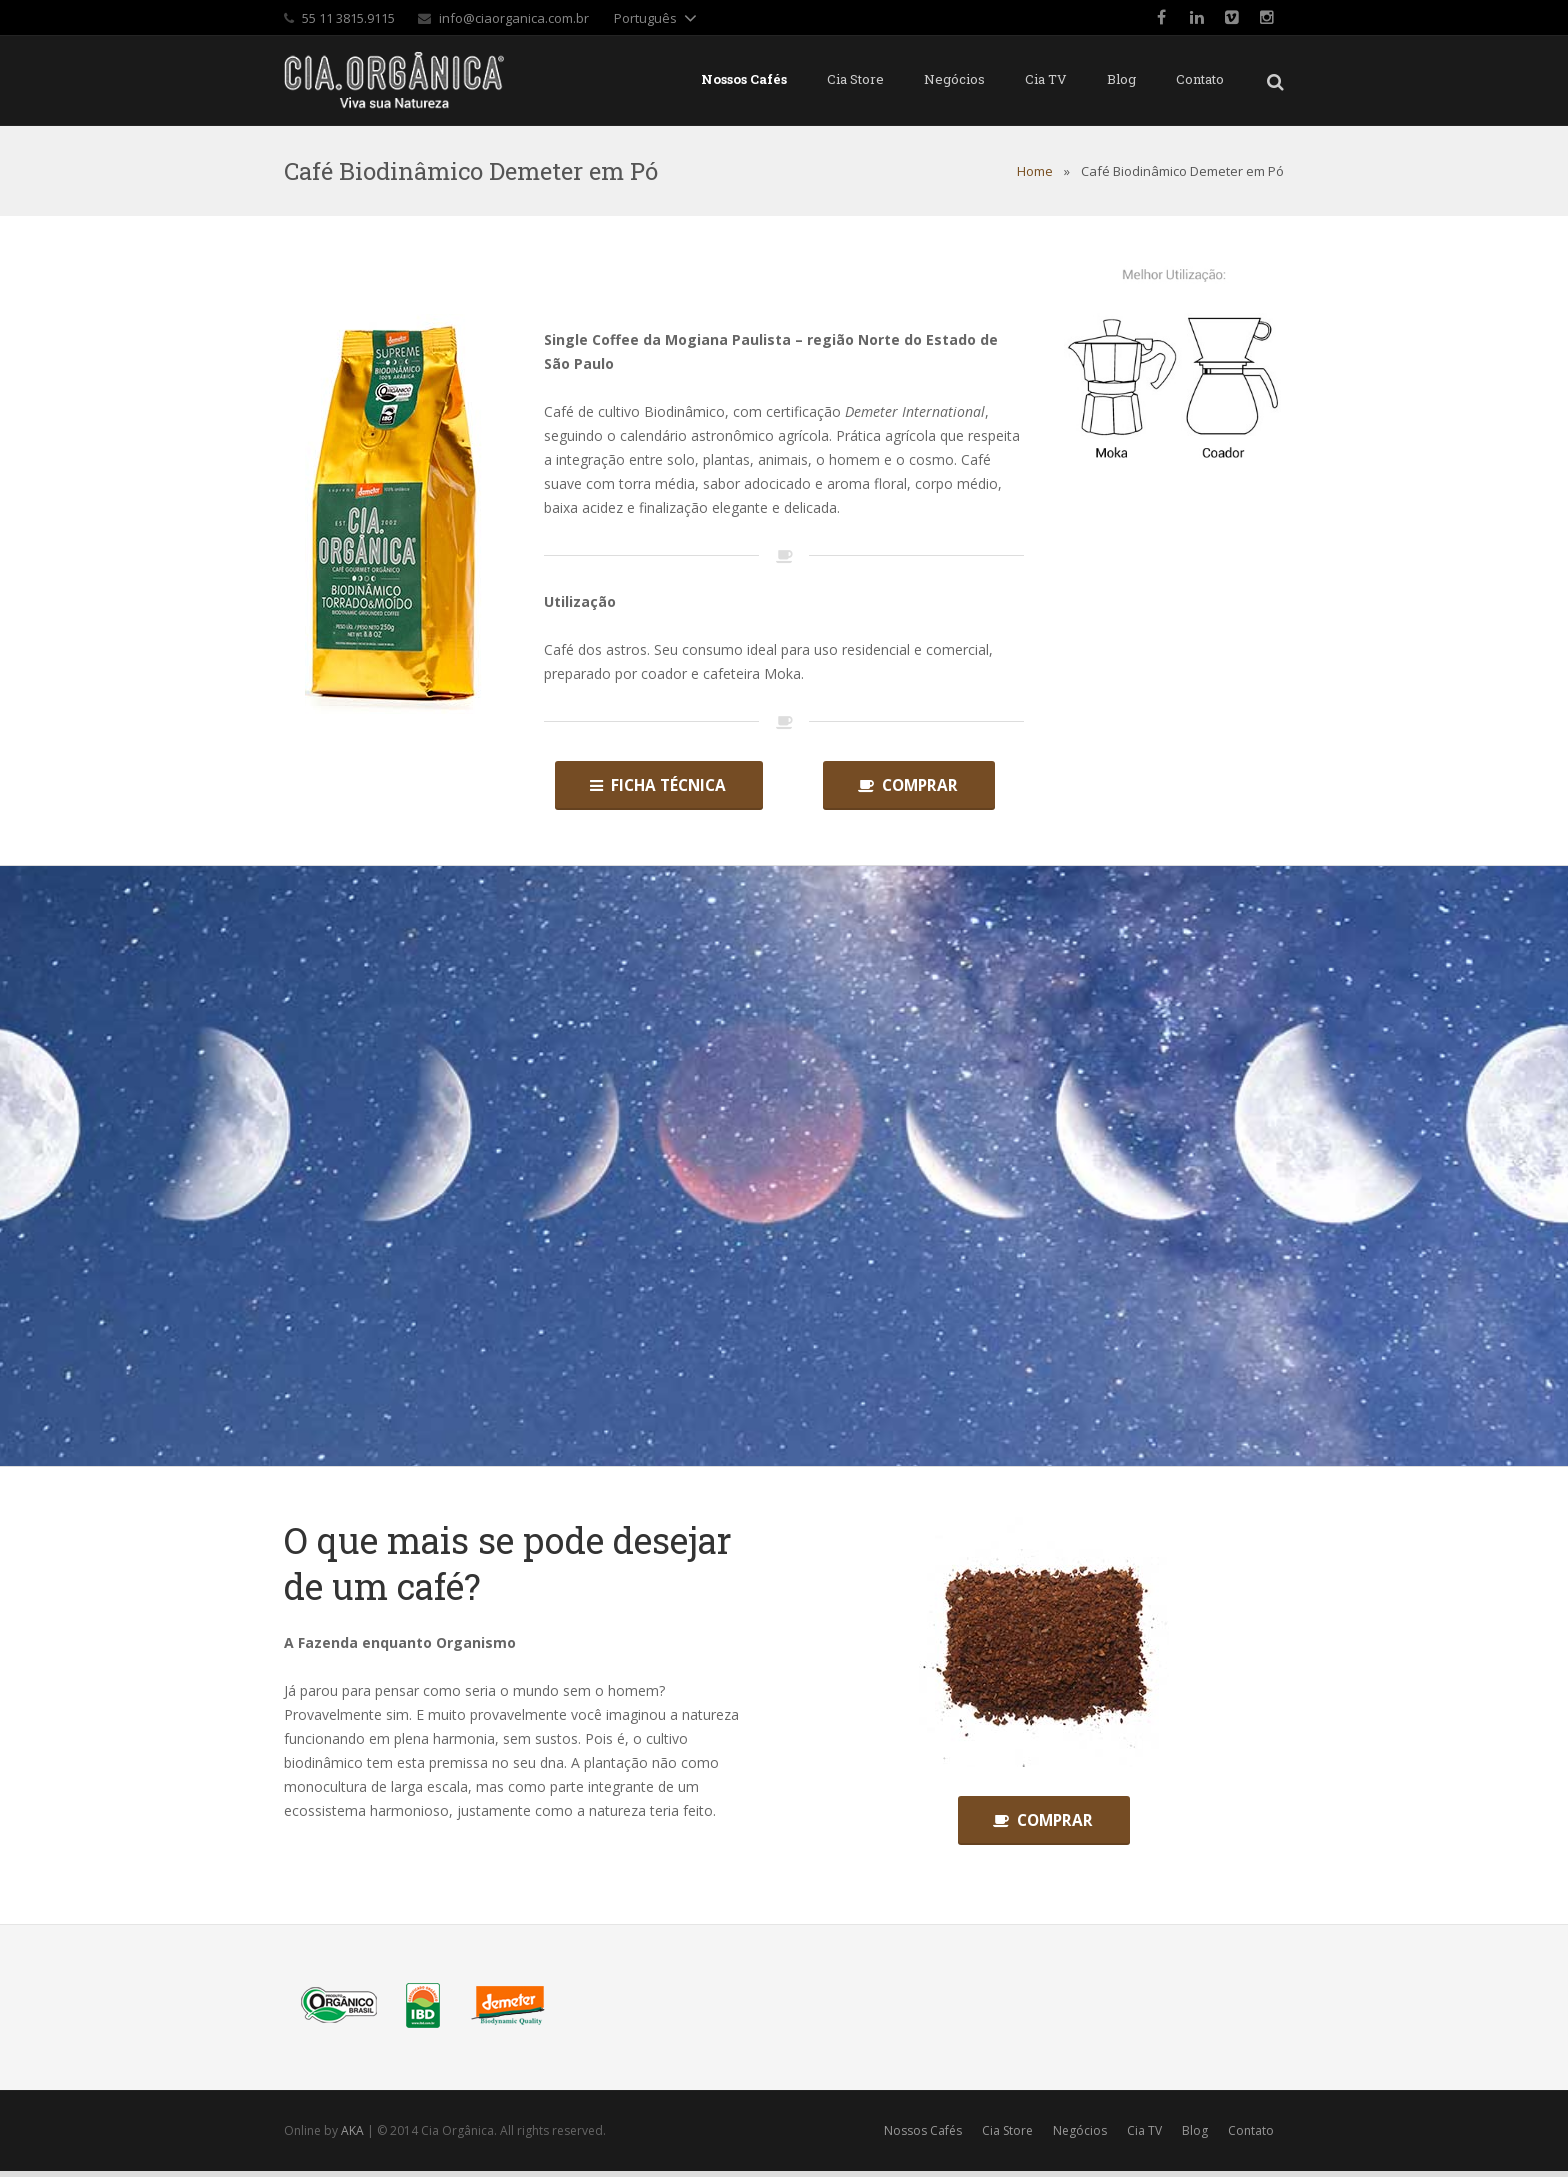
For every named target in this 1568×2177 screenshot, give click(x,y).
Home (1035, 171)
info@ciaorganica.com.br (514, 18)
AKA (352, 2136)
